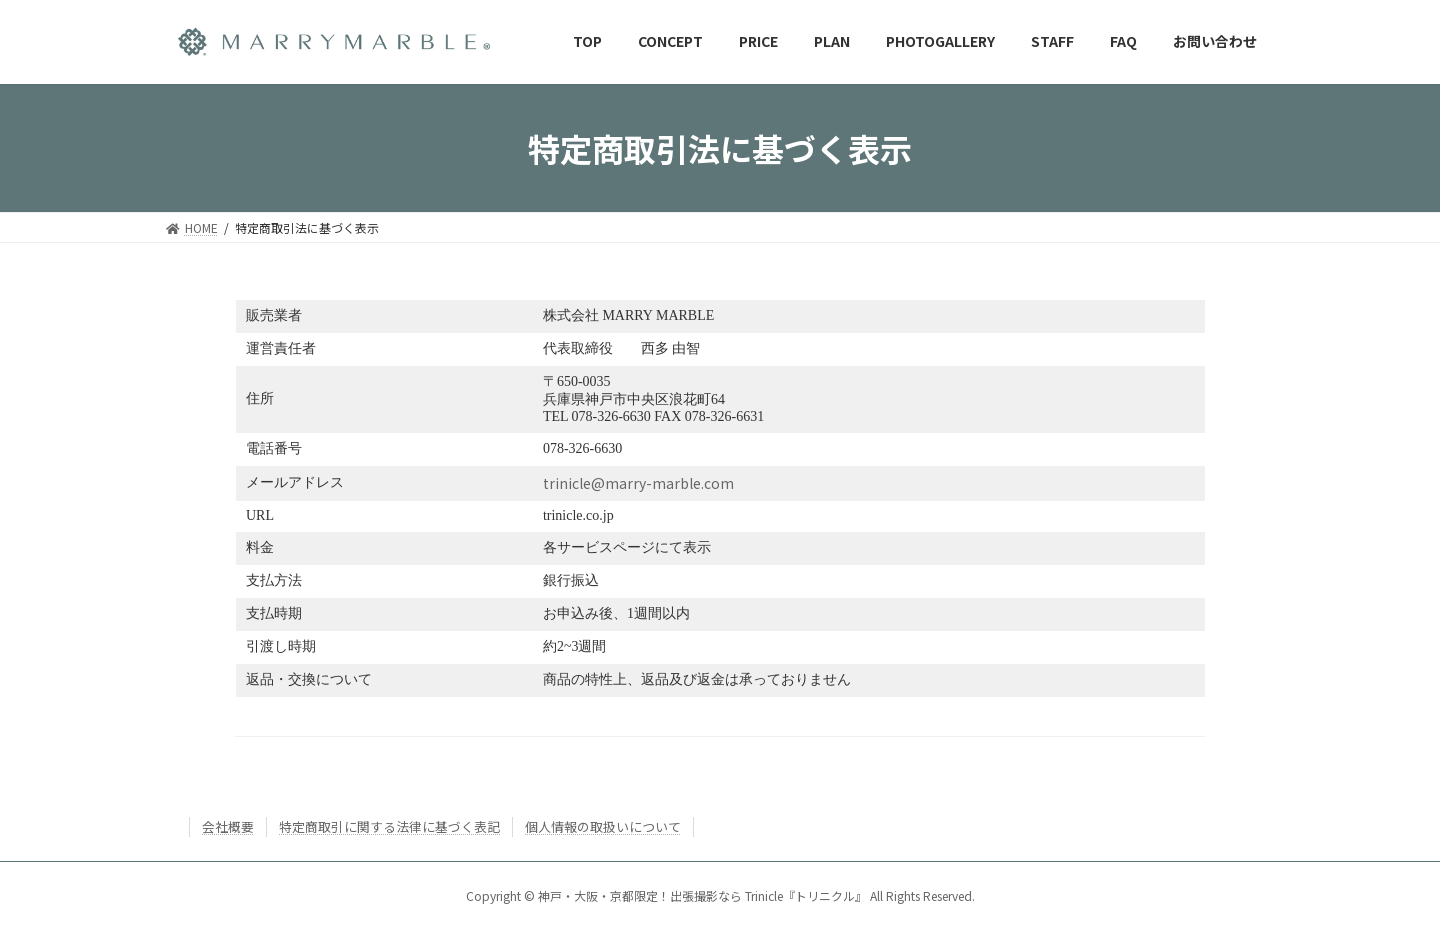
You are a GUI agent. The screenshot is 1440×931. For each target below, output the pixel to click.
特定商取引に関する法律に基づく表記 (389, 826)
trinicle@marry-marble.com (638, 483)
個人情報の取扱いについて (603, 826)
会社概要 (228, 826)
